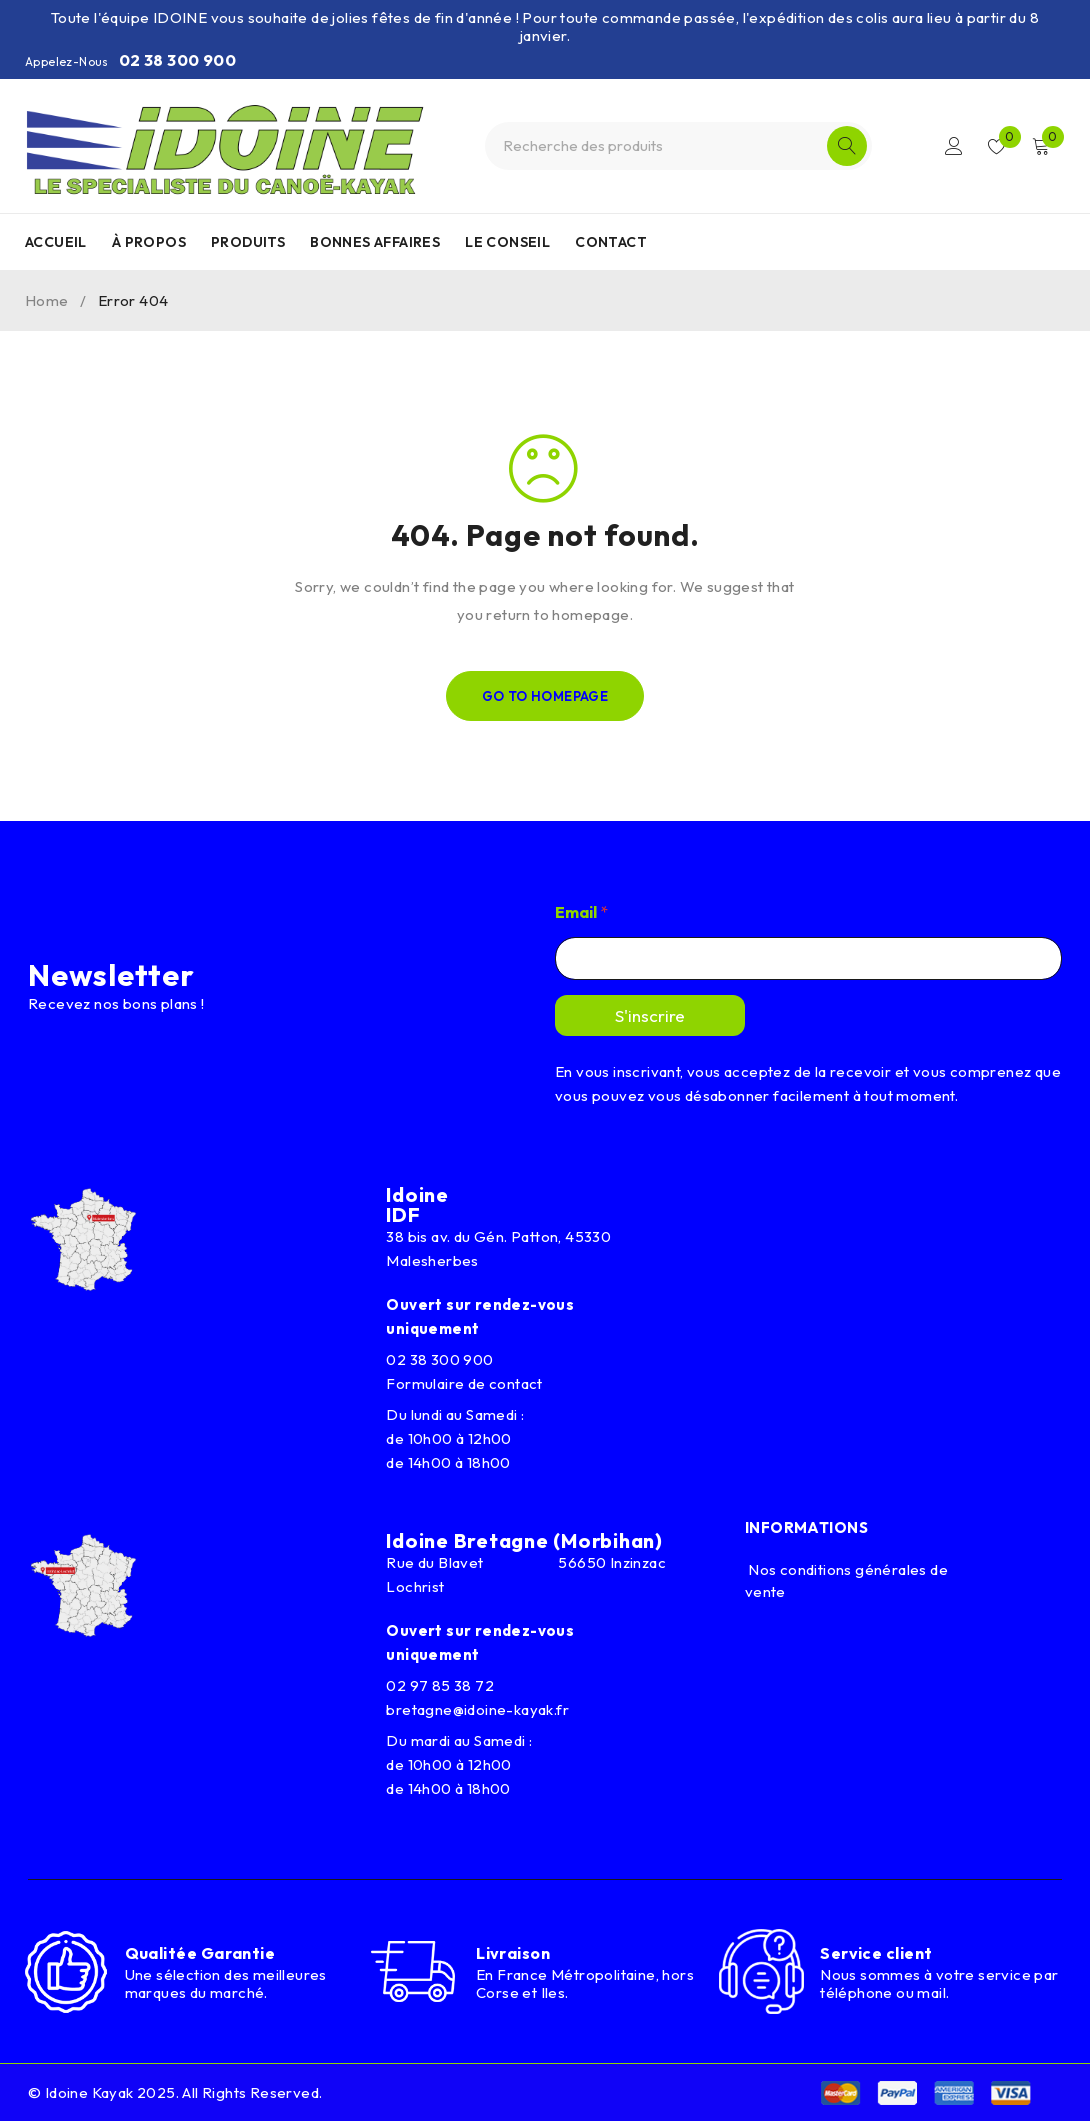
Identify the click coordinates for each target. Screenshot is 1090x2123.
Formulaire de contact (464, 1383)
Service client (876, 1954)
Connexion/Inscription (952, 146)
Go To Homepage (545, 696)
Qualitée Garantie (200, 1954)
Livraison (513, 1953)
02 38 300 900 (177, 60)
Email (581, 912)
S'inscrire (650, 1015)
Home (47, 300)
